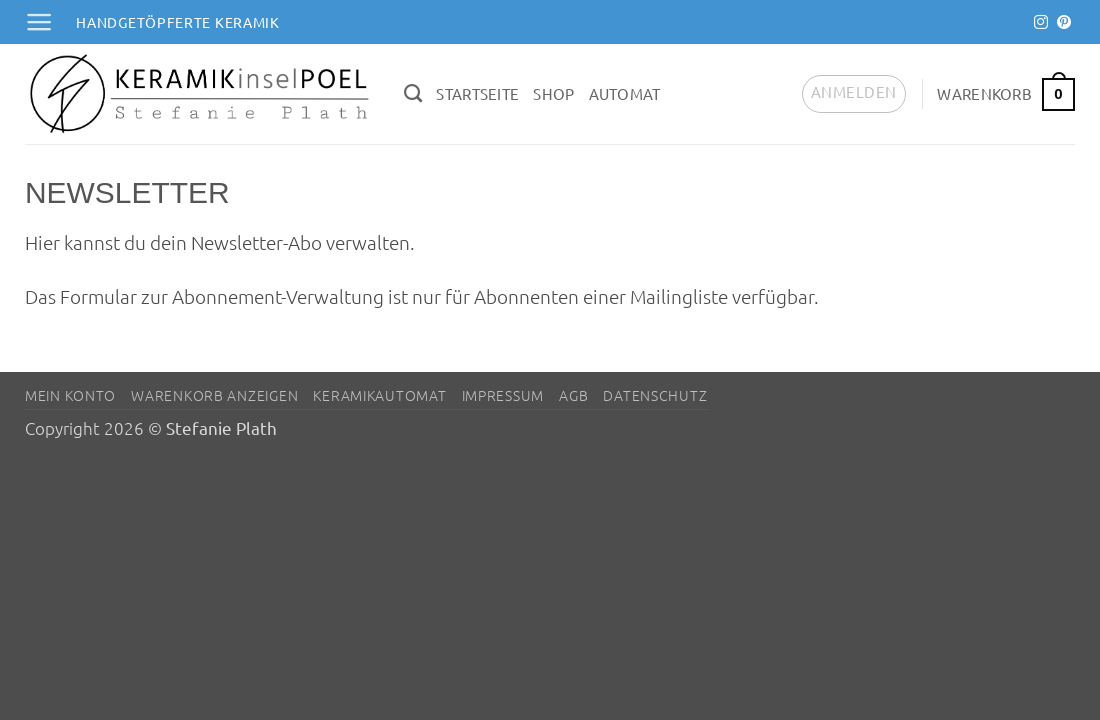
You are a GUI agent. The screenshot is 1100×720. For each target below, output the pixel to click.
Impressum (503, 395)
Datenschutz (655, 395)
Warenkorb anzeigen (214, 395)
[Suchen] (413, 94)
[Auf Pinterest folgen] (1064, 23)
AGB (573, 395)
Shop (553, 93)
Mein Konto (70, 395)
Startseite (477, 93)
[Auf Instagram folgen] (1041, 23)
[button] (39, 22)
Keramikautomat (379, 395)
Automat (625, 93)
